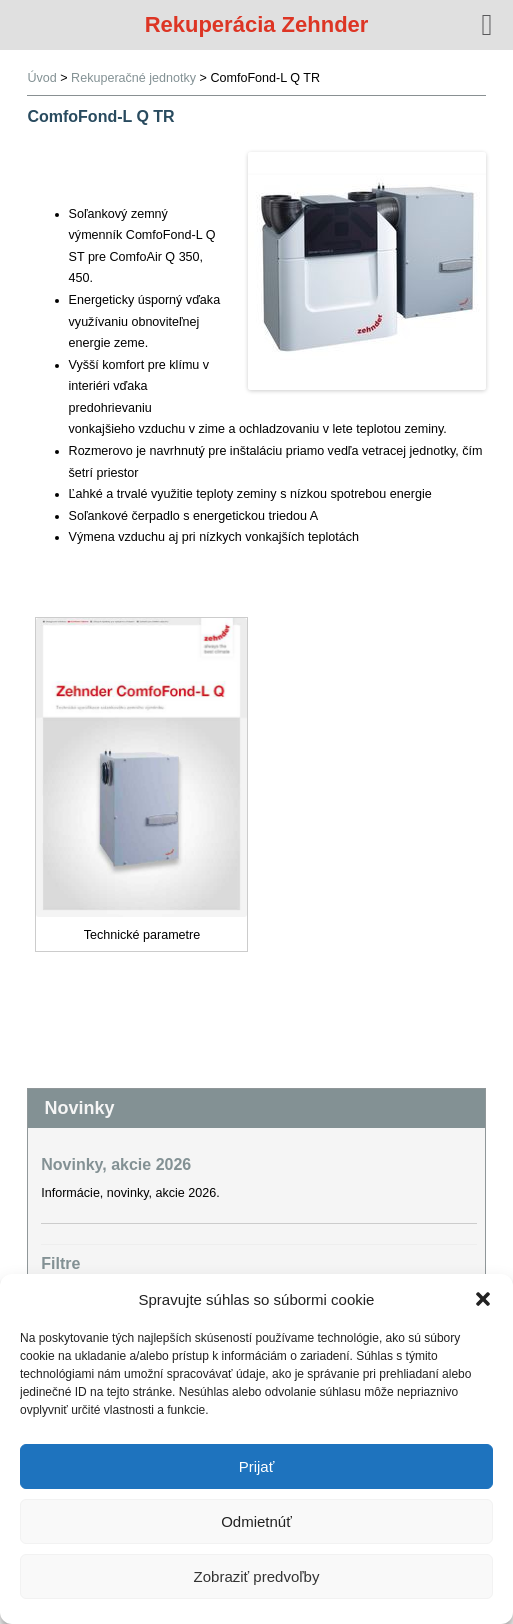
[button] (483, 1299)
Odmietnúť (256, 1521)
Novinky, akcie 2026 (116, 1164)
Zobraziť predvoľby (257, 1576)
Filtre (60, 1263)
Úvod (41, 78)
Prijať (257, 1466)
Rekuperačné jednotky (133, 78)
